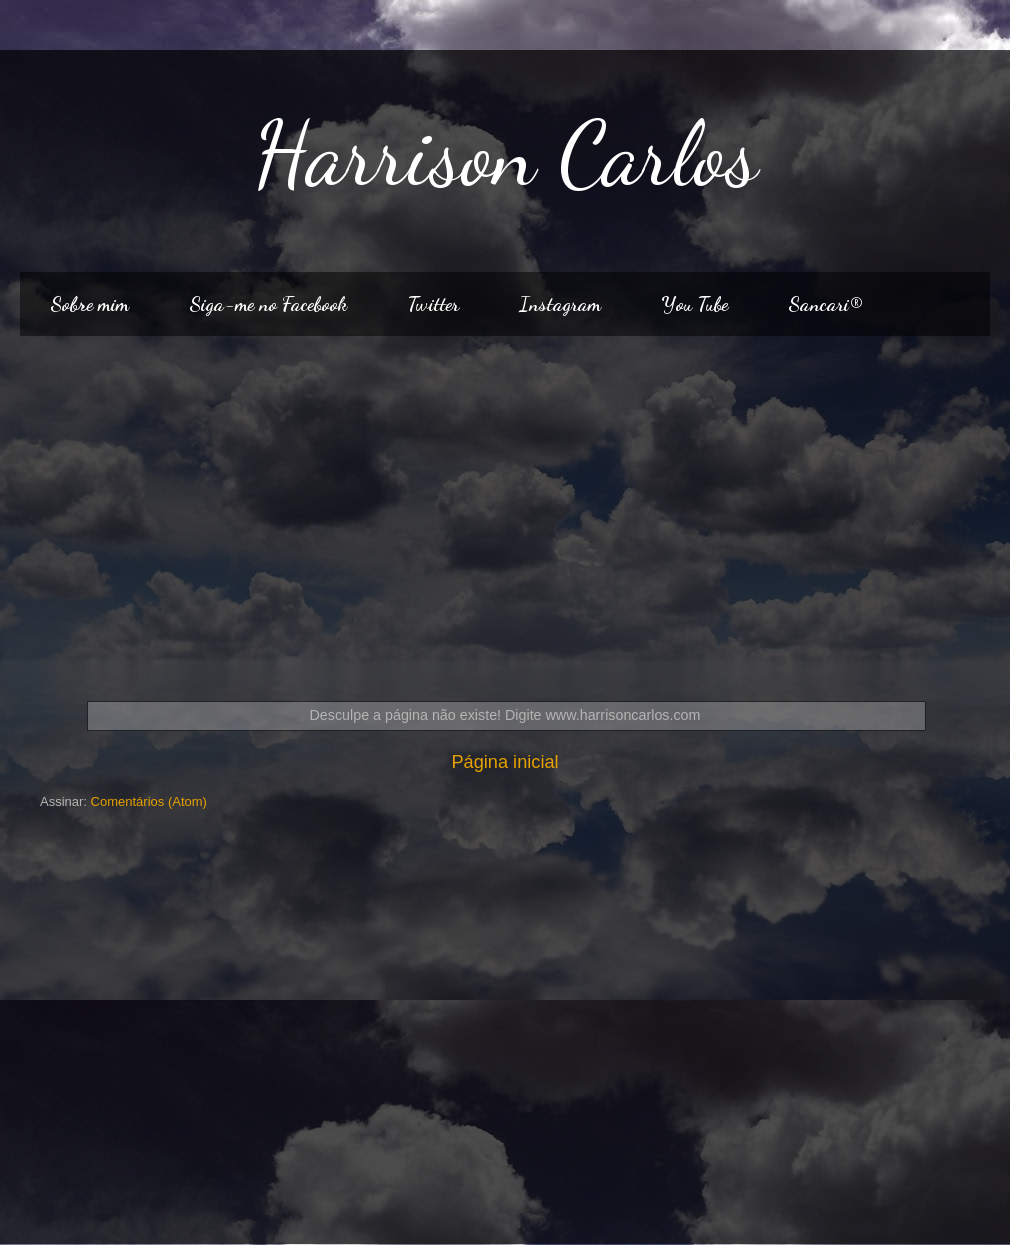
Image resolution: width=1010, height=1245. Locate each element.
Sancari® (825, 304)
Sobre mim (89, 304)
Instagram (560, 304)
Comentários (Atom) (149, 801)
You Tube (694, 304)
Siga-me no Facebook (268, 304)
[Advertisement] (505, 506)
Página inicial (504, 762)
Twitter (433, 304)
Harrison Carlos (505, 154)
